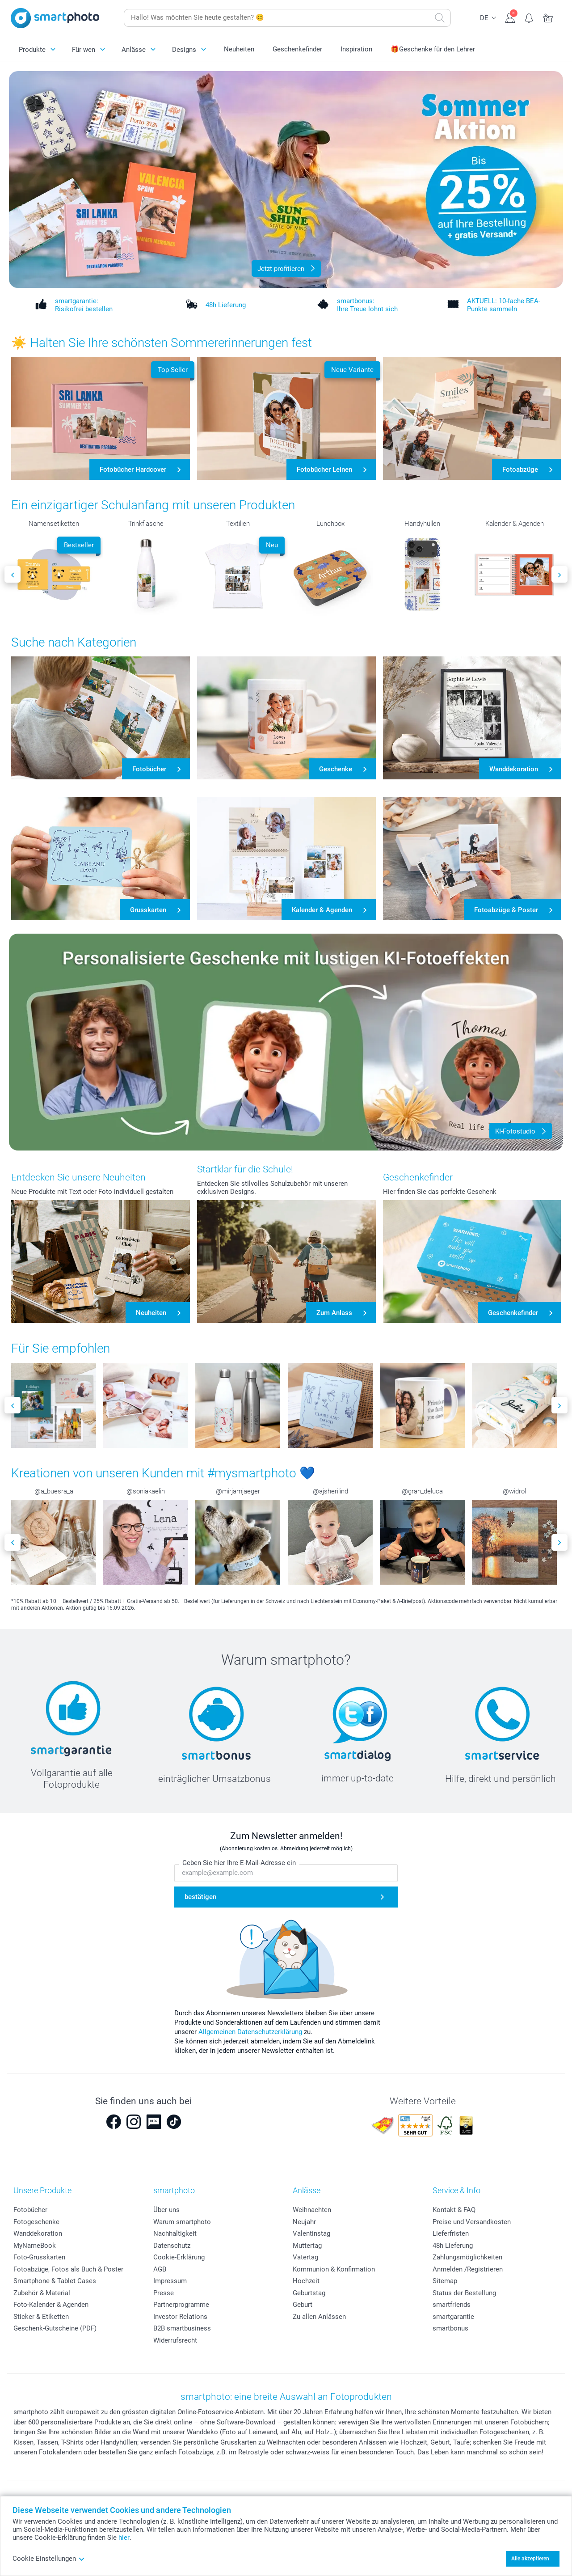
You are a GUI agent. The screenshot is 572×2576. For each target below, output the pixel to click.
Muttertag (307, 2246)
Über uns (166, 2210)
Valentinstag (311, 2233)
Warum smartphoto (182, 2222)
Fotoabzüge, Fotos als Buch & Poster (68, 2269)
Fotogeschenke (36, 2222)
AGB (159, 2269)
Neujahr (304, 2222)
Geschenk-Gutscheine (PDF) (55, 2328)
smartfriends (452, 2305)
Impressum (170, 2281)
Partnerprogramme (181, 2305)
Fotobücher (30, 2210)
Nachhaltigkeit (175, 2233)
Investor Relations (180, 2317)
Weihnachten (312, 2210)
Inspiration (356, 49)
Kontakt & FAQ (454, 2210)
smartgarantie (453, 2317)
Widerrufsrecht (175, 2340)
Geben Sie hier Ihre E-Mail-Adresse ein (239, 1863)
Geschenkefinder (297, 49)
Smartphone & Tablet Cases (54, 2281)
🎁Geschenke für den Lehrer (433, 49)
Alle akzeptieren (530, 2558)
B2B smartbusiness (182, 2328)
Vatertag (305, 2257)
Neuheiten (239, 49)
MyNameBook (34, 2246)
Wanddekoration (37, 2233)
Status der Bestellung (464, 2293)
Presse (163, 2293)
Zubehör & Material (41, 2293)
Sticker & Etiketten (41, 2317)
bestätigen (200, 1897)
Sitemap (445, 2281)
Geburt (302, 2305)
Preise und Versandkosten (472, 2222)
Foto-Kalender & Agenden (50, 2305)
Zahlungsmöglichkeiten (467, 2257)
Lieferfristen (451, 2233)
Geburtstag (309, 2293)
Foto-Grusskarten (39, 2257)
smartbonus (450, 2328)
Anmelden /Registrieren (468, 2269)
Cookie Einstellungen (49, 2559)
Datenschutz (171, 2246)
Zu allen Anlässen (319, 2317)
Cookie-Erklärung (179, 2257)
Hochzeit (306, 2281)
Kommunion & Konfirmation (334, 2269)
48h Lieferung (453, 2246)
